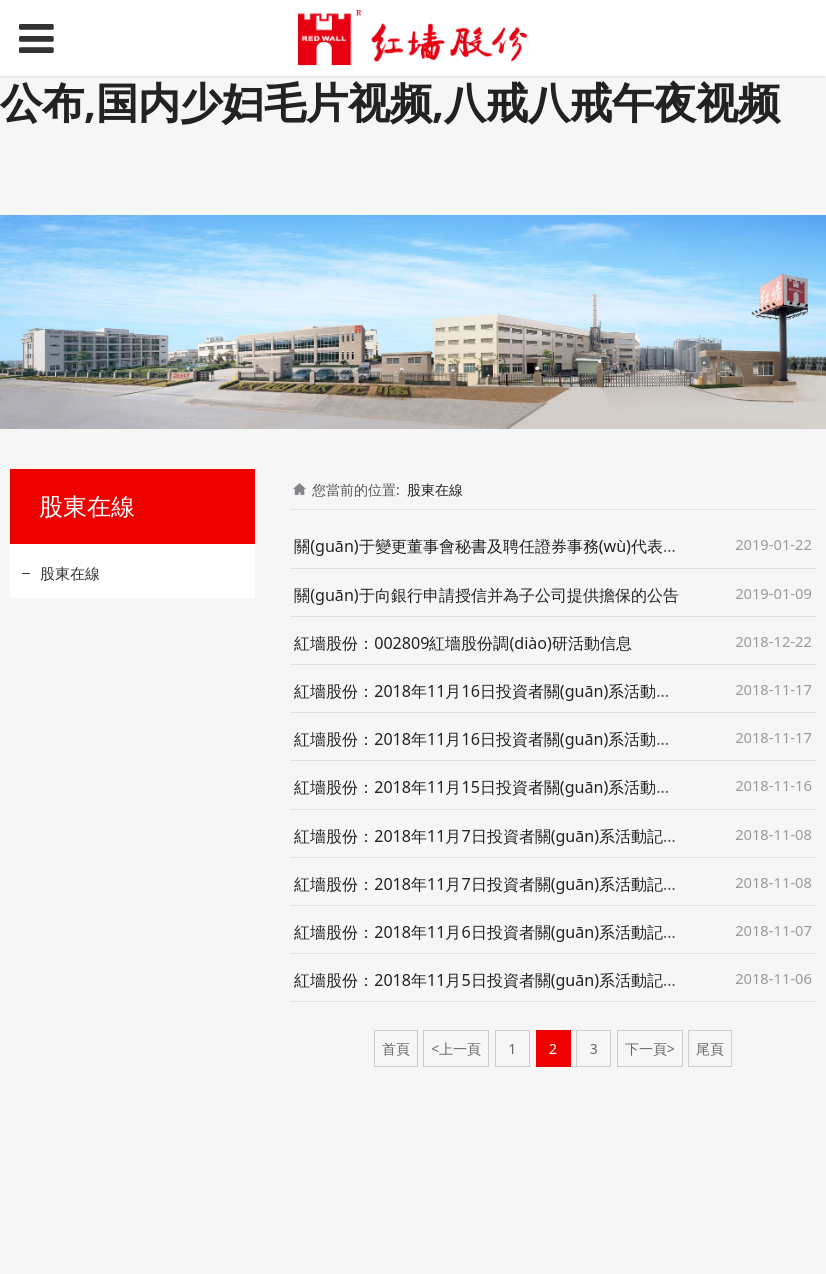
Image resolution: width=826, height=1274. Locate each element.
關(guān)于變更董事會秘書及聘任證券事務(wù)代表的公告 (502, 546)
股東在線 (70, 573)
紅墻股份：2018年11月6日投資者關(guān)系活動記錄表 (494, 932)
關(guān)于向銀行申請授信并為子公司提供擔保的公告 (486, 595)
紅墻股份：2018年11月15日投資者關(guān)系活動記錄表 (499, 787)
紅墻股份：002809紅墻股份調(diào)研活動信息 (463, 643)
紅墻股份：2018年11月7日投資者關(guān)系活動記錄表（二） (518, 884)
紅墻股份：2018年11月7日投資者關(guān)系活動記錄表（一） (518, 836)
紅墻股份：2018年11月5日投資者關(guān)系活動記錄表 (494, 980)
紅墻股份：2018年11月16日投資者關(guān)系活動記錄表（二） (523, 739)
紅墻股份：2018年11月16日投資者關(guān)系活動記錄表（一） (523, 691)
